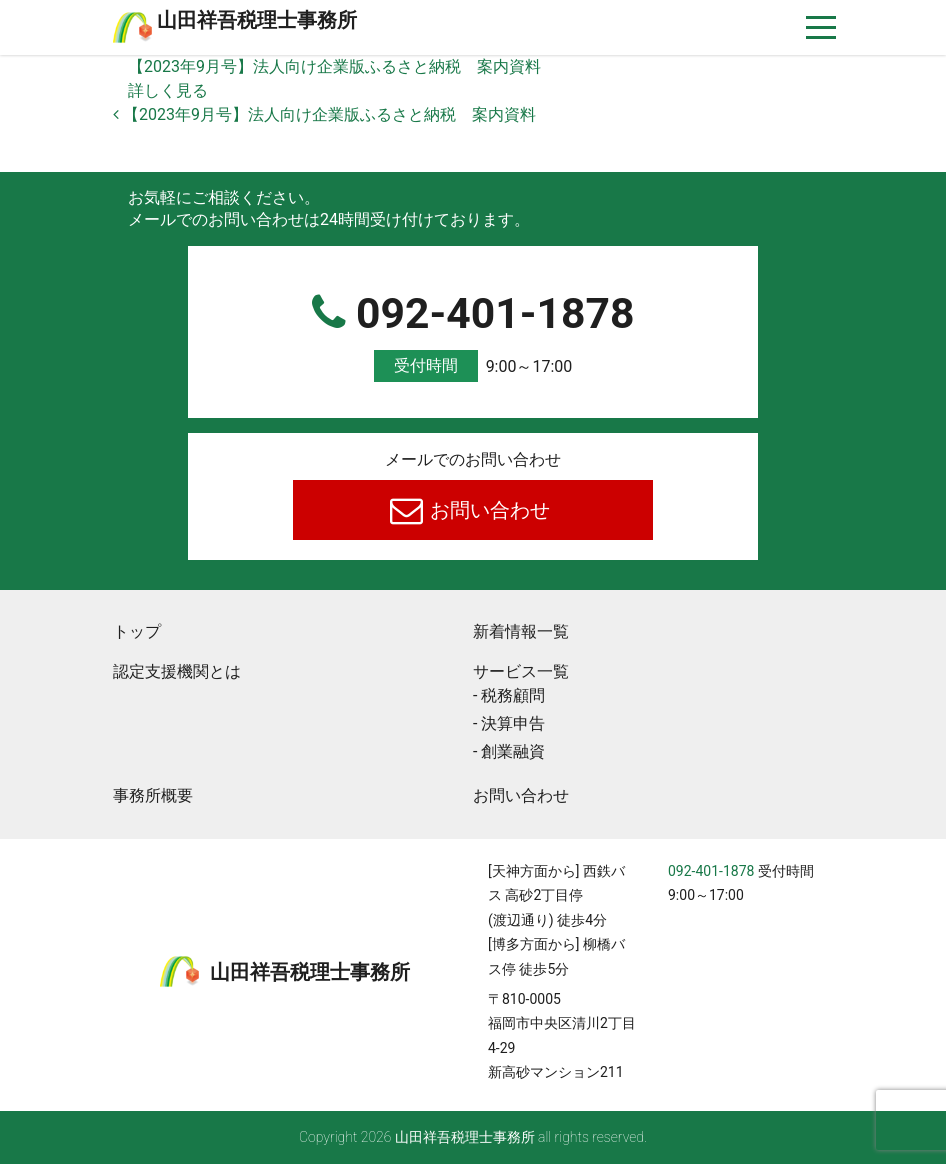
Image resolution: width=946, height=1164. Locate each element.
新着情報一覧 (521, 631)
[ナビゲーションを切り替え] (821, 27)
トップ (137, 631)
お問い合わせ (488, 510)
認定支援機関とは (177, 671)
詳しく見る (168, 90)
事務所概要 (153, 795)
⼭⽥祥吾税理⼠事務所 (257, 20)
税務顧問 (513, 695)
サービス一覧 (521, 671)
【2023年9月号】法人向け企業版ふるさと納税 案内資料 (334, 66)
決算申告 (513, 723)
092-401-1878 (473, 335)
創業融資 (513, 751)
